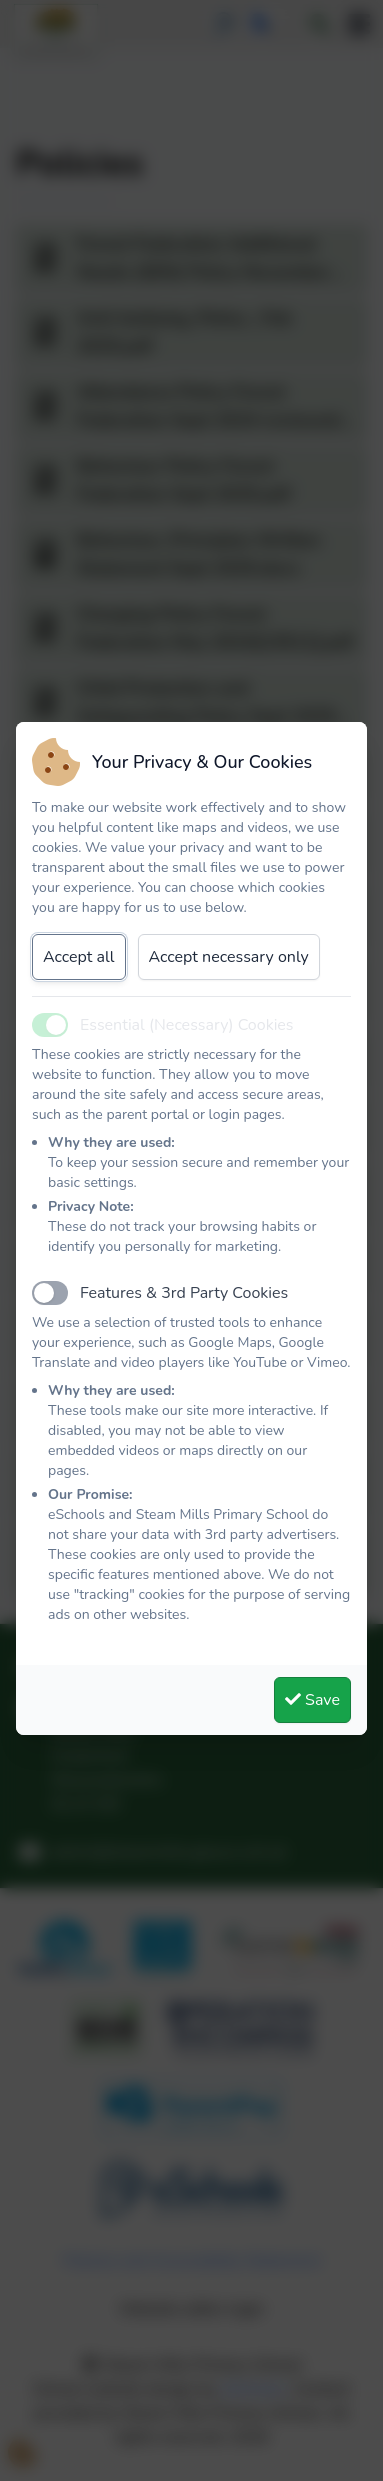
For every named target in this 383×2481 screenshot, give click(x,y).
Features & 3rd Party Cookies (184, 1293)
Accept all (79, 957)
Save (312, 1700)
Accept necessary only (229, 957)
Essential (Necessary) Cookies (187, 1025)
